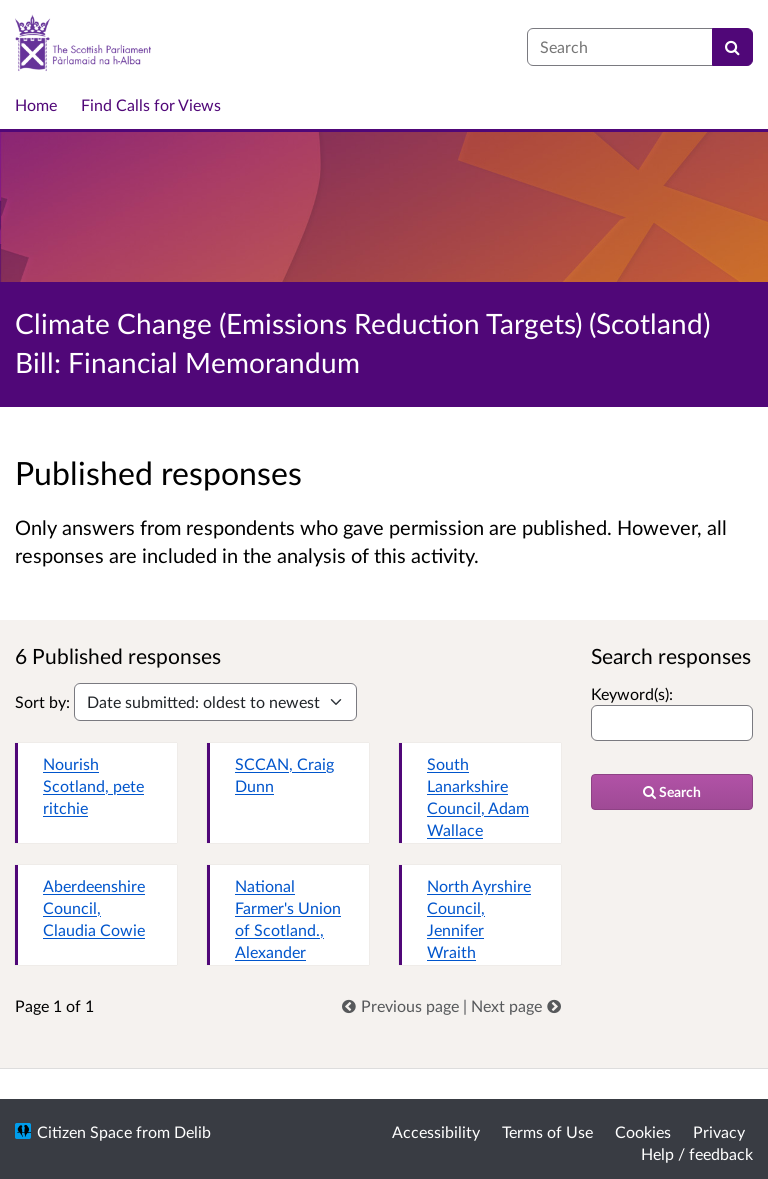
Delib (192, 1131)
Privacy (719, 1131)
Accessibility (436, 1131)
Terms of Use (547, 1131)
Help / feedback (697, 1153)
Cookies (643, 1131)
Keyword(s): (632, 693)
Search (672, 791)
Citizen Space (84, 1131)
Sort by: (42, 701)
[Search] (732, 47)
